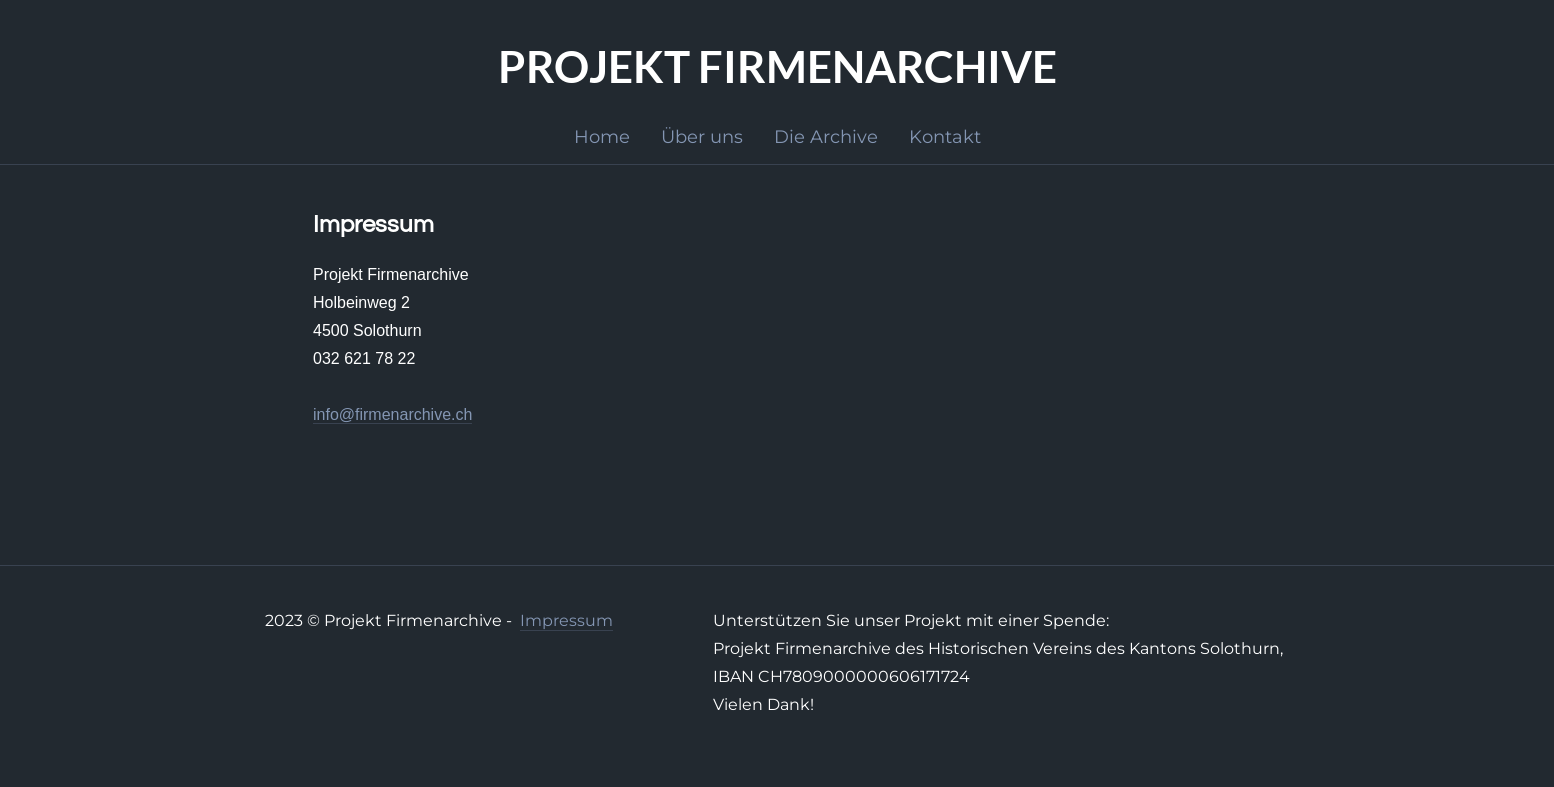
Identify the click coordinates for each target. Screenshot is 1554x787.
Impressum (566, 620)
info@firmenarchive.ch (392, 414)
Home (602, 137)
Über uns (702, 137)
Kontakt (945, 137)
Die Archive (826, 137)
